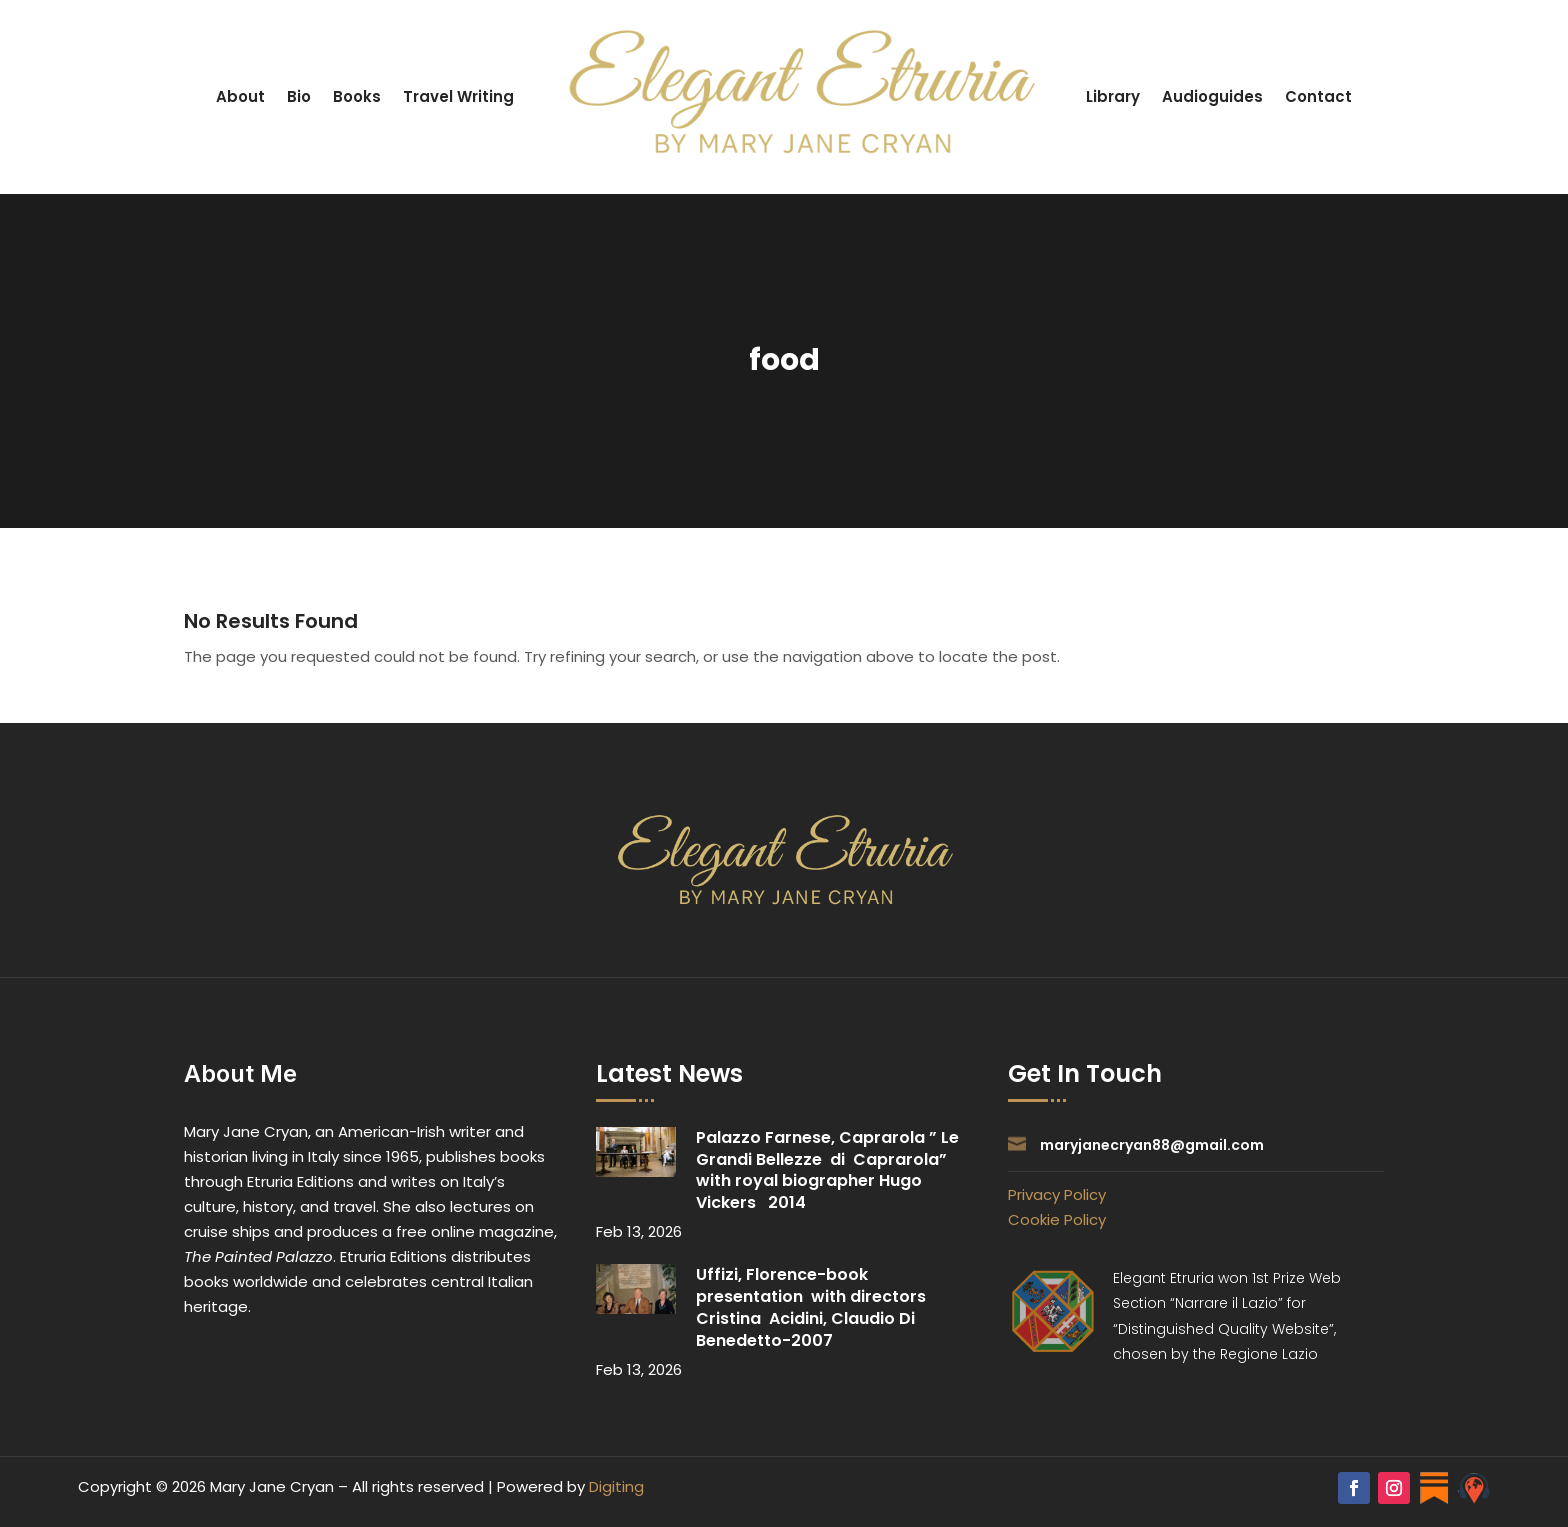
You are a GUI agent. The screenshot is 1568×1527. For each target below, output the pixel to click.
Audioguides (1212, 96)
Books (357, 96)
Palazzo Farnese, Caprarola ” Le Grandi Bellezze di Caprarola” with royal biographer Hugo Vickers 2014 (827, 1170)
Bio (299, 96)
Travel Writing (458, 96)
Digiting (616, 1486)
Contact (1318, 96)
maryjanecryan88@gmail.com (1152, 1145)
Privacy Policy (1057, 1194)
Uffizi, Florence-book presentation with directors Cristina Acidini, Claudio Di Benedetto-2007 (811, 1307)
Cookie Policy (1057, 1219)
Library (1113, 96)
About (240, 96)
